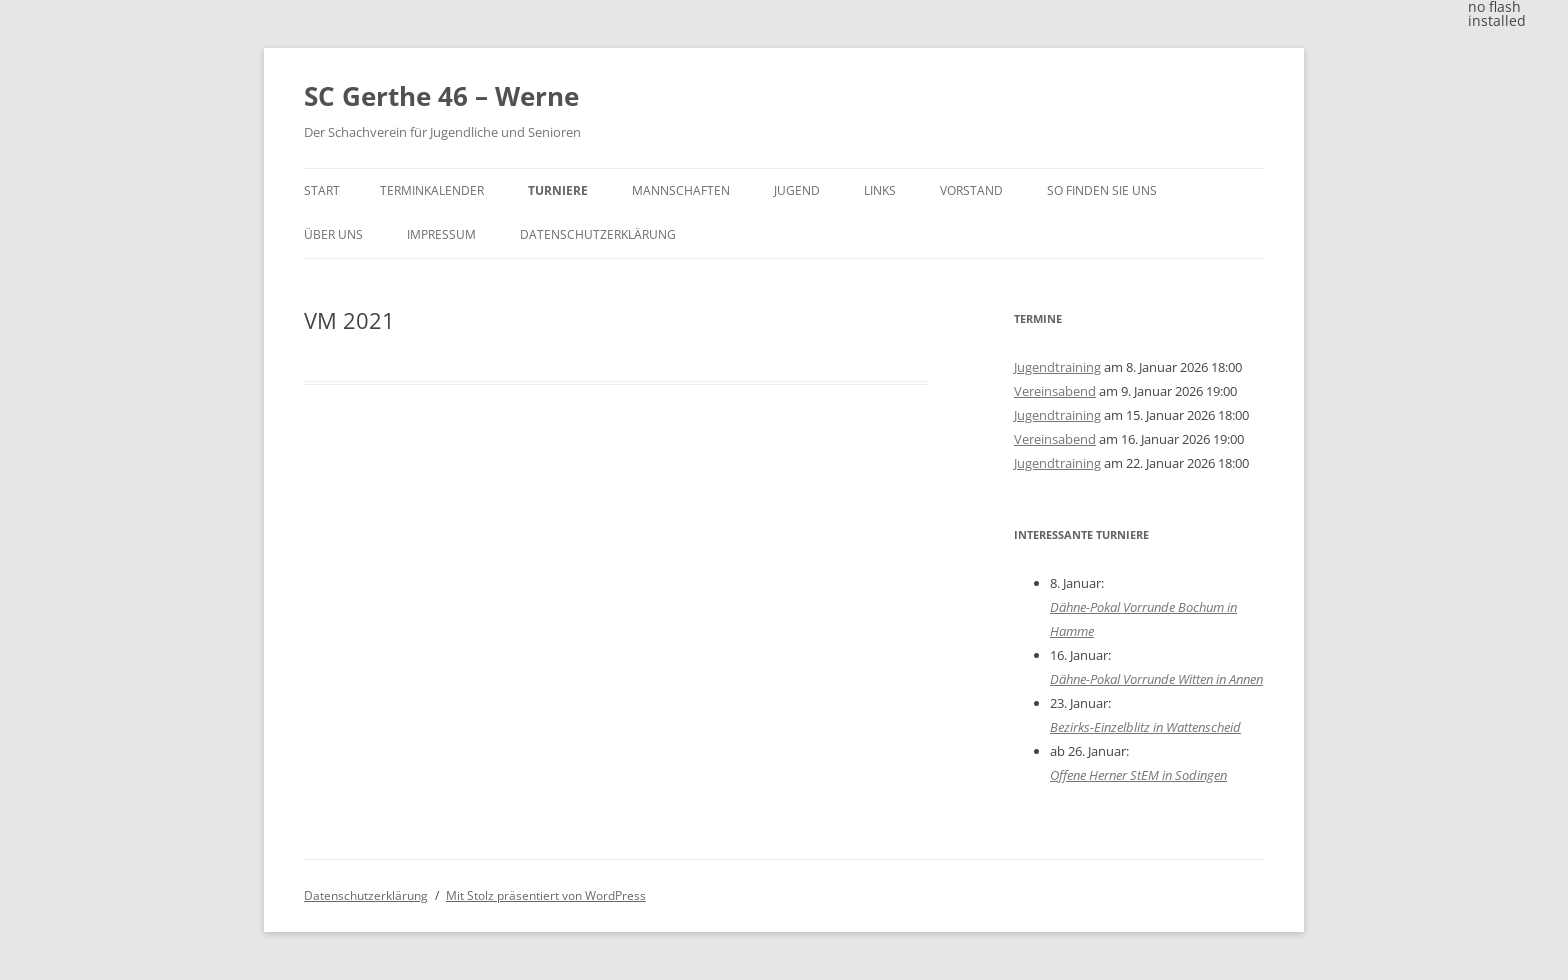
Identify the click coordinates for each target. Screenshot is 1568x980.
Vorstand (971, 190)
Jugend (797, 190)
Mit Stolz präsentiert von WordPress (546, 895)
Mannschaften (681, 190)
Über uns (333, 234)
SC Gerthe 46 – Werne (441, 96)
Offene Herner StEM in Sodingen (1138, 775)
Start (322, 190)
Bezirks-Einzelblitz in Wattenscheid (1145, 727)
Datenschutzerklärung (598, 234)
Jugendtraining (1057, 367)
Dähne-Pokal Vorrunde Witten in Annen (1156, 679)
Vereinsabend (1055, 391)
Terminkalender (432, 190)
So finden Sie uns (1102, 190)
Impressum (441, 234)
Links (880, 190)
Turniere (558, 190)
